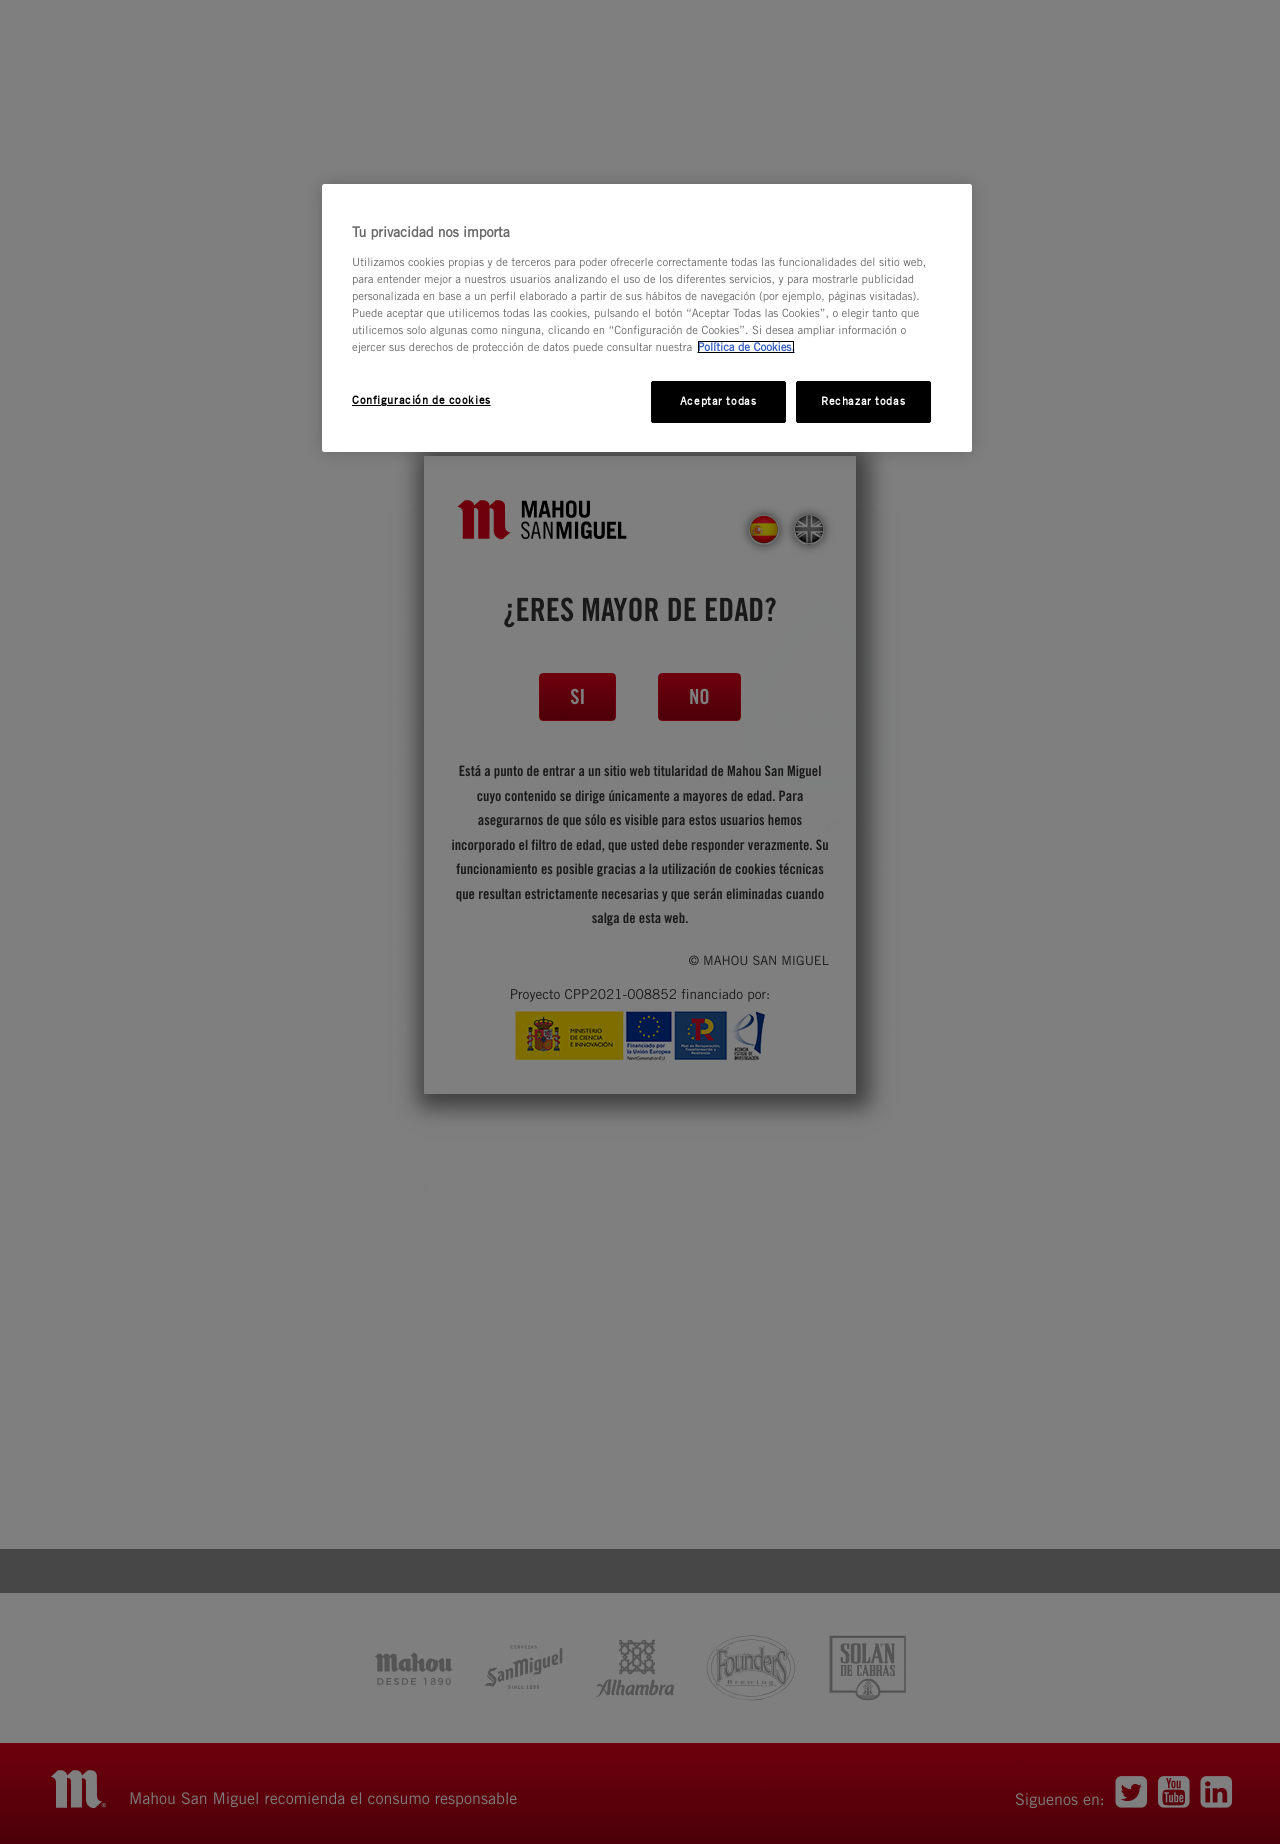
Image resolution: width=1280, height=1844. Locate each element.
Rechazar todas (863, 401)
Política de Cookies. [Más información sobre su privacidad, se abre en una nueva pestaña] (746, 347)
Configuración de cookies (421, 400)
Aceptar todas (718, 401)
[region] (647, 318)
